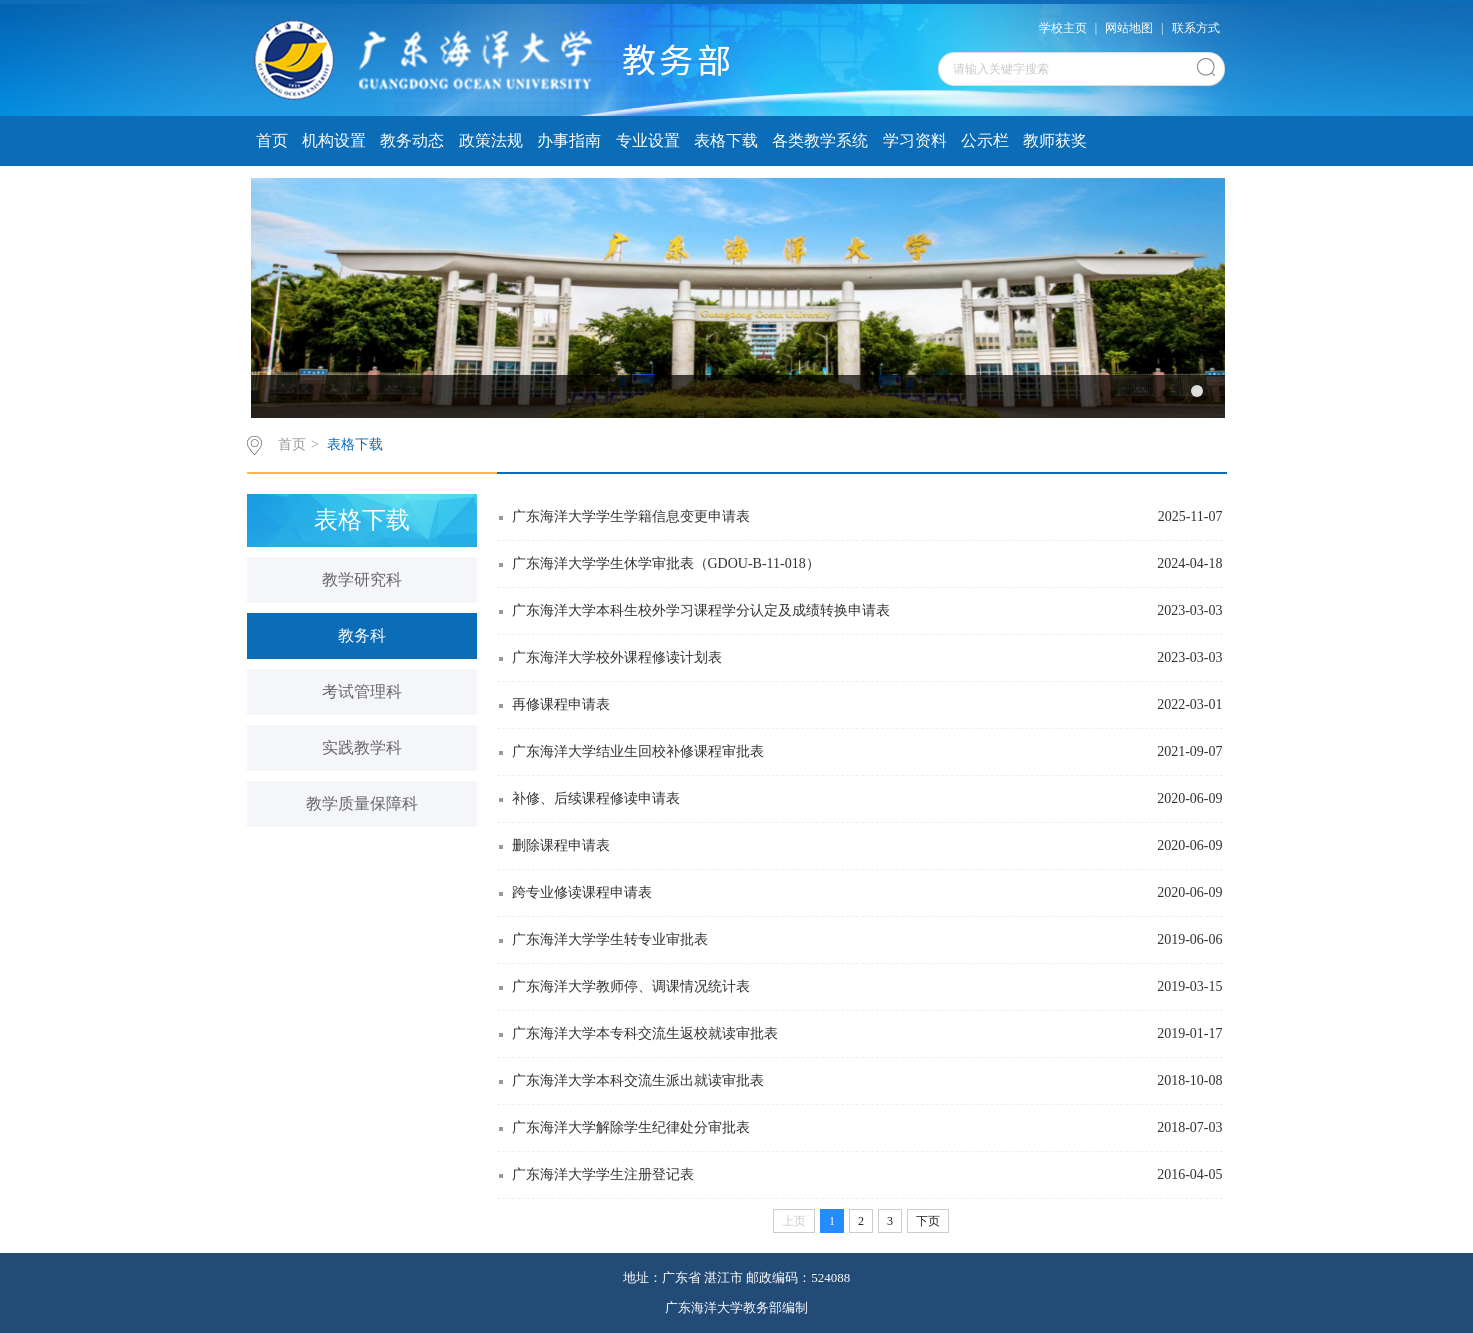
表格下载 (726, 140)
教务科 (362, 635)
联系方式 (1196, 28)
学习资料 (915, 140)
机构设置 (334, 140)
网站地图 (1129, 28)
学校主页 (1063, 28)
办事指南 (569, 140)
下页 (928, 1221)
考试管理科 (362, 691)
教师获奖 (1055, 140)
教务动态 (412, 140)
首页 (272, 140)
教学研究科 (362, 579)
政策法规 (491, 140)
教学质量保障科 (362, 803)
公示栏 (985, 140)
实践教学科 (362, 747)
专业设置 (648, 140)
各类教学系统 (820, 140)
